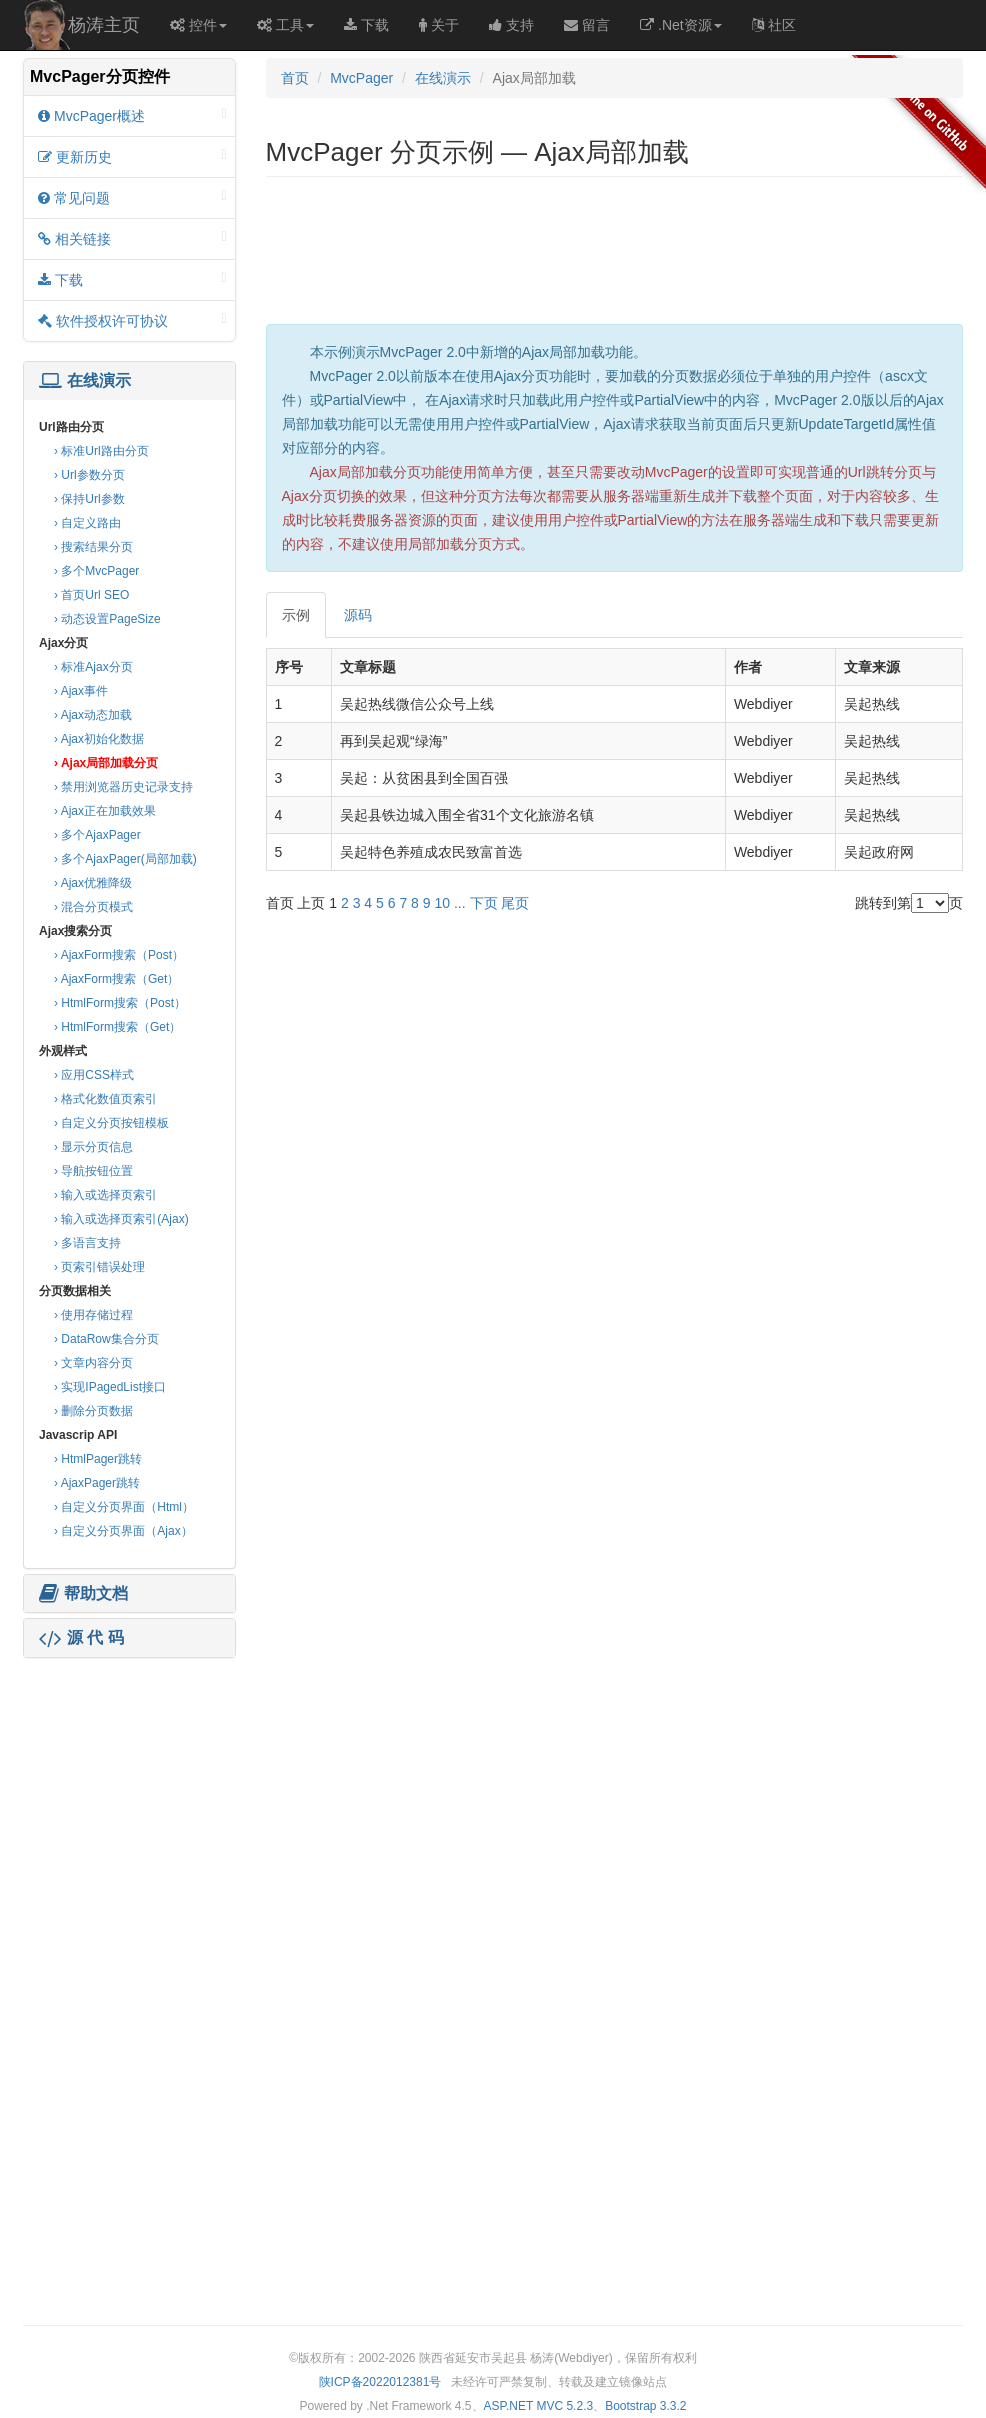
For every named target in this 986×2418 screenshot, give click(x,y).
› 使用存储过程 (93, 1315)
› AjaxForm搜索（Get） (116, 979)
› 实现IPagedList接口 (110, 1387)
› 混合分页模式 (93, 907)
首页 (295, 78)
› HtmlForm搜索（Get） (117, 1027)
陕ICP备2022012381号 (380, 2382)
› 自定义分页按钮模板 (111, 1123)
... (460, 903)
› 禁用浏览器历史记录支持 (123, 787)
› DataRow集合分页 (106, 1339)
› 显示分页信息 (93, 1147)
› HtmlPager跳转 (98, 1459)
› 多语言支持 (87, 1243)
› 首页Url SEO (91, 595)
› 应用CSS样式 (94, 1075)
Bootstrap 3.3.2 (645, 2406)
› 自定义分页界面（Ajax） (123, 1531)
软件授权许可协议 (132, 320)
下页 (484, 903)
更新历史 (132, 156)
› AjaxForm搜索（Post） (119, 955)
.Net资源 (681, 25)
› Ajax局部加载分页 (106, 763)
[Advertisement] (129, 1788)
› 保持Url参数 (89, 499)
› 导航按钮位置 (93, 1171)
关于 (439, 25)
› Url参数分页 (89, 475)
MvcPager (361, 78)
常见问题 (132, 197)
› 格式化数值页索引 (105, 1099)
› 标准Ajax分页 (93, 667)
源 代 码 (81, 1638)
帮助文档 (83, 1594)
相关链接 (132, 238)
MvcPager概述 (132, 115)
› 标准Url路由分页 (101, 451)
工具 (285, 25)
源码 (358, 615)
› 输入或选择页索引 (105, 1195)
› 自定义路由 (87, 523)
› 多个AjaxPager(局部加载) (125, 859)
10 (442, 903)
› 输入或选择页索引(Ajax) (121, 1219)
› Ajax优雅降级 (93, 883)
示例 (296, 615)
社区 (774, 25)
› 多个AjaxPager (97, 835)
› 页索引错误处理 (99, 1267)
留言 (587, 25)
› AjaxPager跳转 (97, 1483)
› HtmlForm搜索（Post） (120, 1003)
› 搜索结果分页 (93, 547)
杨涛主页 (104, 25)
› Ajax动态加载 (93, 715)
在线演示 (85, 381)
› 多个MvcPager (96, 571)
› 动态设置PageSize (107, 619)
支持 (511, 25)
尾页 (515, 903)
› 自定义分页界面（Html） (124, 1507)
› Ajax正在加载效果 (105, 811)
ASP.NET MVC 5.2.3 (539, 2406)
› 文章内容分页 (93, 1363)
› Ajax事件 (81, 691)
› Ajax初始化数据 (99, 739)
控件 (198, 25)
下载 (366, 25)
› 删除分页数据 (93, 1411)
